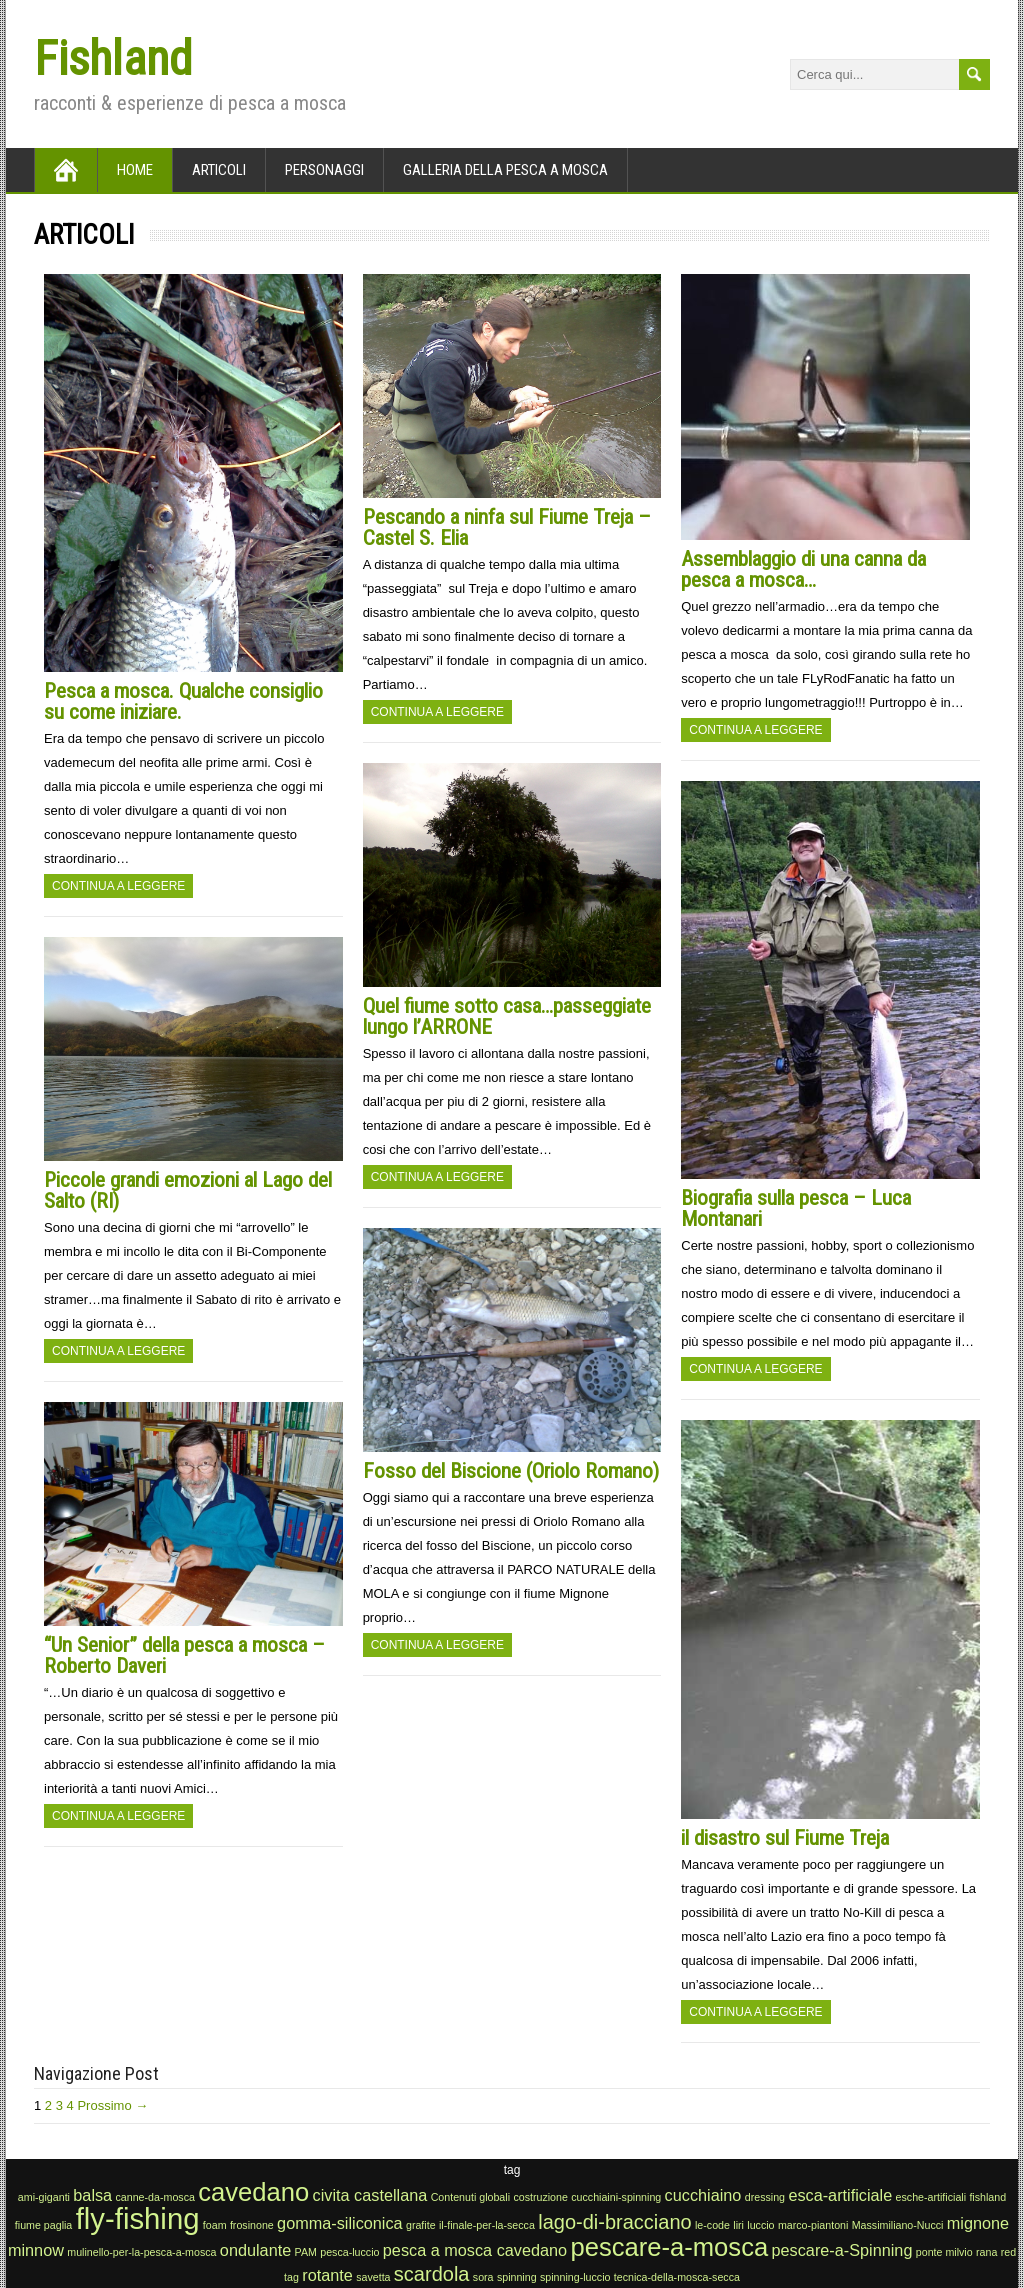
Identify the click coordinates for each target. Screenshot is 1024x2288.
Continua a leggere (118, 886)
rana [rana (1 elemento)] (986, 2252)
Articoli (219, 170)
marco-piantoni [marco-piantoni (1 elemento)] (813, 2225)
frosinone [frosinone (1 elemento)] (252, 2225)
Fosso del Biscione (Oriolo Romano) (511, 1471)
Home (135, 170)
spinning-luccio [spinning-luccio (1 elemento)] (575, 2277)
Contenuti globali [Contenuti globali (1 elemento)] (470, 2197)
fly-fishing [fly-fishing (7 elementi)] (138, 2218)
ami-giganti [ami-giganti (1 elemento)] (44, 2197)
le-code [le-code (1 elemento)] (712, 2225)
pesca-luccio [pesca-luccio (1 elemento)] (349, 2252)
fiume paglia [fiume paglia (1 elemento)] (43, 2225)
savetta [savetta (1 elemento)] (373, 2277)
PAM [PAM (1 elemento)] (306, 2252)
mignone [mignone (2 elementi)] (978, 2223)
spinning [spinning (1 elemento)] (517, 2277)
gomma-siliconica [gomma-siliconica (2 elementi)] (340, 2223)
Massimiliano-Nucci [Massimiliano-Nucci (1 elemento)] (898, 2225)
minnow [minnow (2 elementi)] (36, 2250)
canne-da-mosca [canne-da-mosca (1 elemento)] (155, 2197)
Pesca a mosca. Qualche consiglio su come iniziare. (183, 701)
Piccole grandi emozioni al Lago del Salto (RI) (188, 1190)
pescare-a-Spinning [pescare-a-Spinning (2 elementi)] (842, 2250)
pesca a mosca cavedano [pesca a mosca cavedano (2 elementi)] (475, 2250)
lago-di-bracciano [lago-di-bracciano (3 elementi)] (614, 2222)
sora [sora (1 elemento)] (483, 2277)
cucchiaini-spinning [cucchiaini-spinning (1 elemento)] (616, 2197)
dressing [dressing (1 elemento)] (765, 2197)
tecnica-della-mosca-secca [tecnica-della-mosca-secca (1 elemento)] (677, 2277)
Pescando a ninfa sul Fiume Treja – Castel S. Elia (507, 527)
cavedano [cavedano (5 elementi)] (253, 2192)
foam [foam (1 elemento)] (215, 2225)
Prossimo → (112, 2105)
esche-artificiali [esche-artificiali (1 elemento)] (931, 2197)
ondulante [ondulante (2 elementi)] (255, 2250)
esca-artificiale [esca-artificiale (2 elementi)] (840, 2195)
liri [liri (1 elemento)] (738, 2225)
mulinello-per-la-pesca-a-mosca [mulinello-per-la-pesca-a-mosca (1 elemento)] (141, 2252)
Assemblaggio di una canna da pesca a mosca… (803, 569)
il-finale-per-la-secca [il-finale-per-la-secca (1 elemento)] (487, 2225)
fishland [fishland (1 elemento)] (987, 2197)
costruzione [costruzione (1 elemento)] (540, 2197)
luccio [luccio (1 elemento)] (760, 2225)
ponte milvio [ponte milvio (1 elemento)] (944, 2252)
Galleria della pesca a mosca (505, 170)
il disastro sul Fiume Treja (785, 1838)
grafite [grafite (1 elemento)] (421, 2225)
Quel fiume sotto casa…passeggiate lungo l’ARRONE (507, 1016)
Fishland (113, 58)
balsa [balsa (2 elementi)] (92, 2195)
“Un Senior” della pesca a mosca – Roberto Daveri (184, 1655)
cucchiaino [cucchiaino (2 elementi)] (703, 2195)
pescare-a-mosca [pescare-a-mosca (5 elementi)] (669, 2247)
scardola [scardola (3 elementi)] (432, 2274)
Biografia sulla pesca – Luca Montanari (796, 1208)
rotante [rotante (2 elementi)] (327, 2275)
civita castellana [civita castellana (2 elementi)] (370, 2195)
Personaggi (324, 170)
